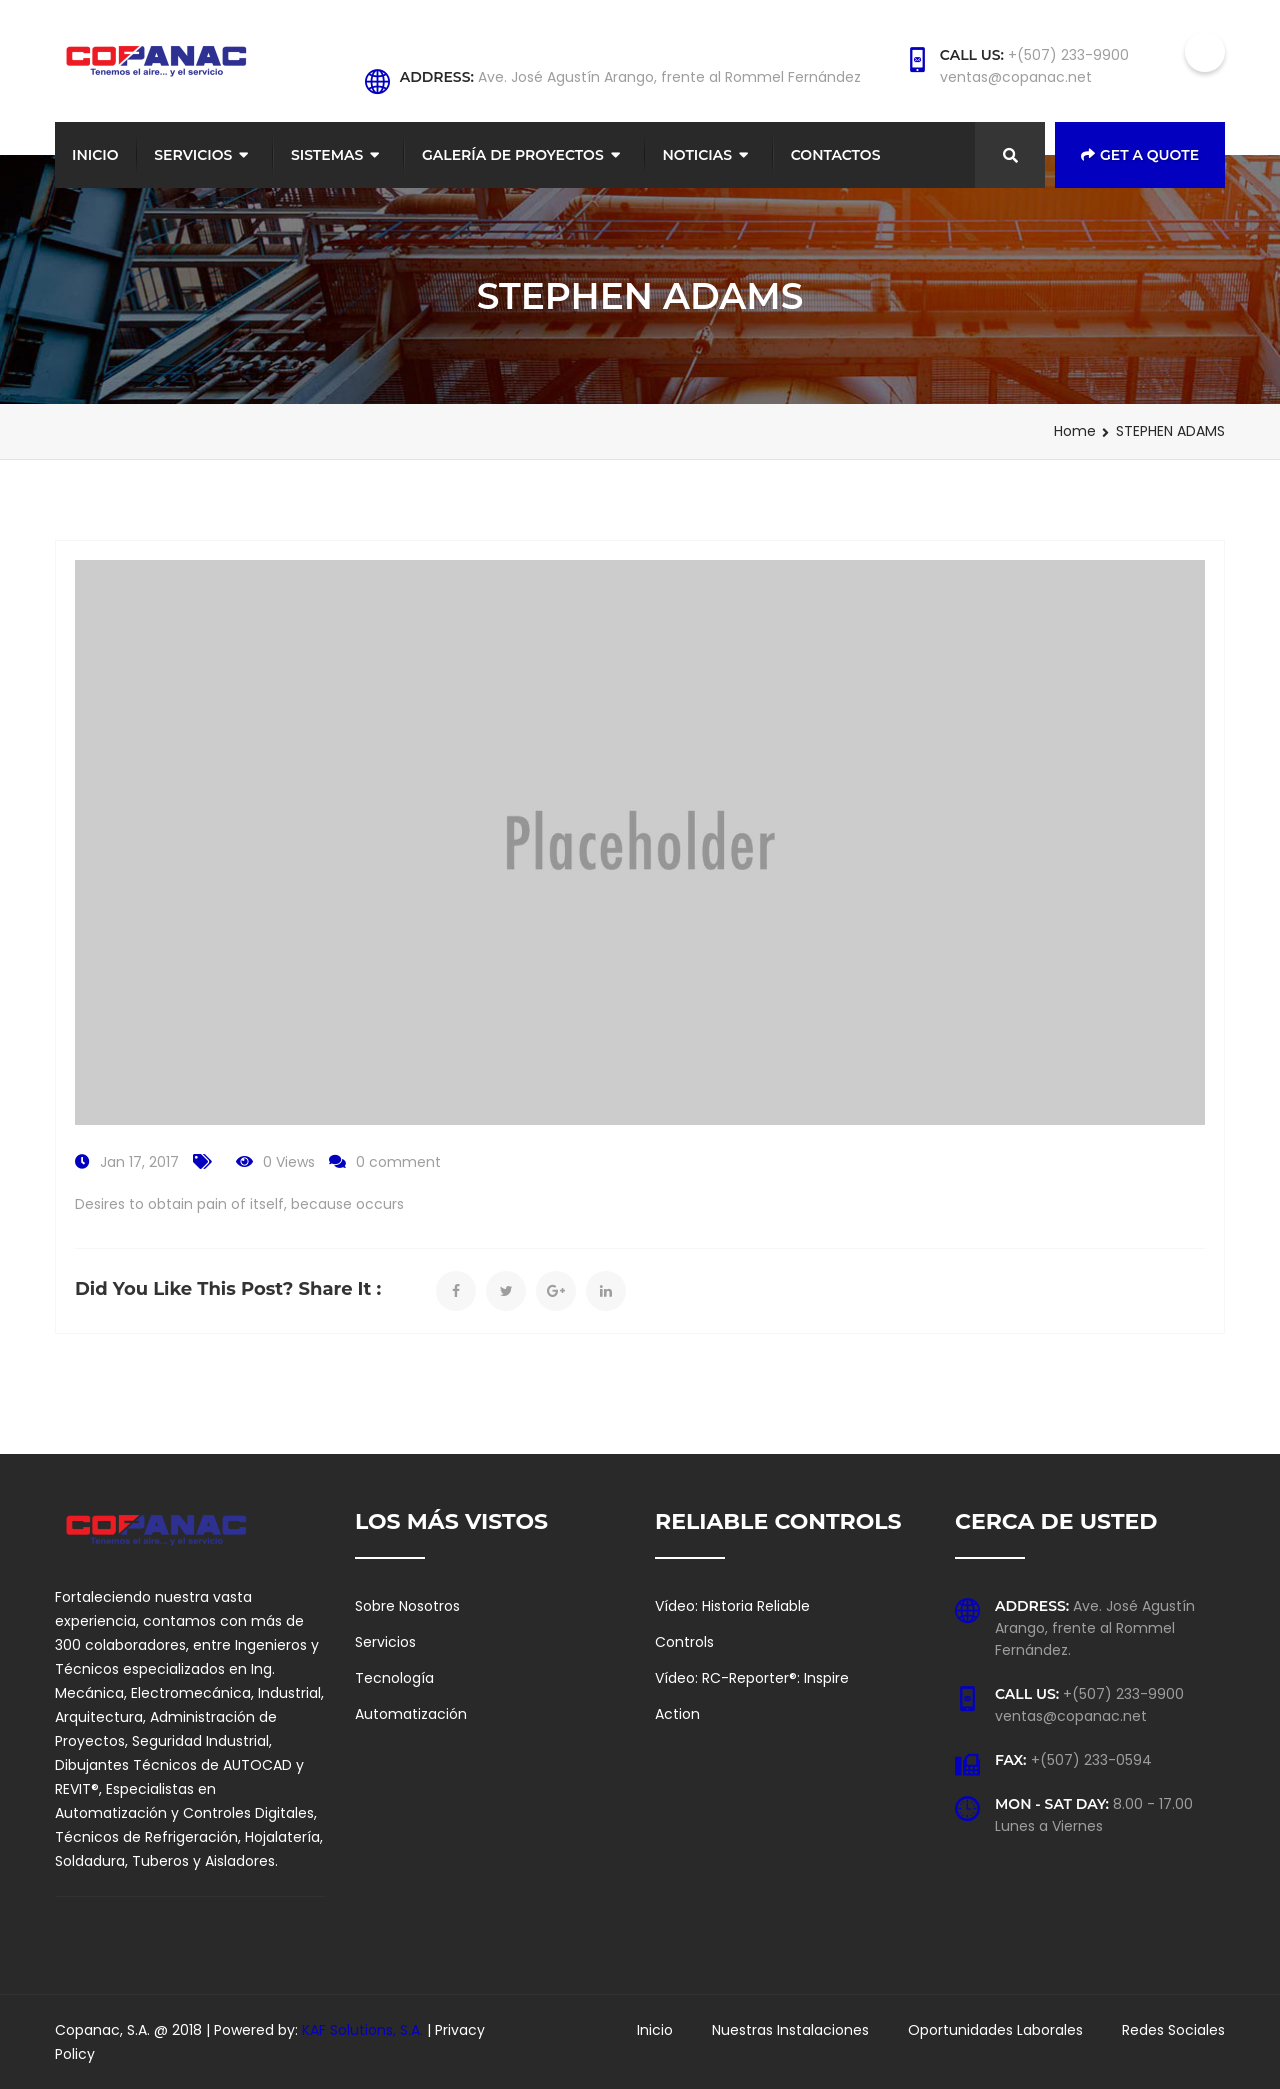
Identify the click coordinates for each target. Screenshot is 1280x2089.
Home (1075, 431)
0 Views (289, 1162)
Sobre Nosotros (407, 1606)
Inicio (95, 155)
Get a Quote (1140, 155)
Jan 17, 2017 (139, 1162)
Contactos (836, 155)
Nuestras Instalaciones (790, 2030)
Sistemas (327, 155)
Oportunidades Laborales (995, 2030)
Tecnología (394, 1678)
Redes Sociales (1173, 2030)
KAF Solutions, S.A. (364, 2030)
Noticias (697, 155)
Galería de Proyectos (513, 155)
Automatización (411, 1714)
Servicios (193, 155)
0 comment (398, 1162)
